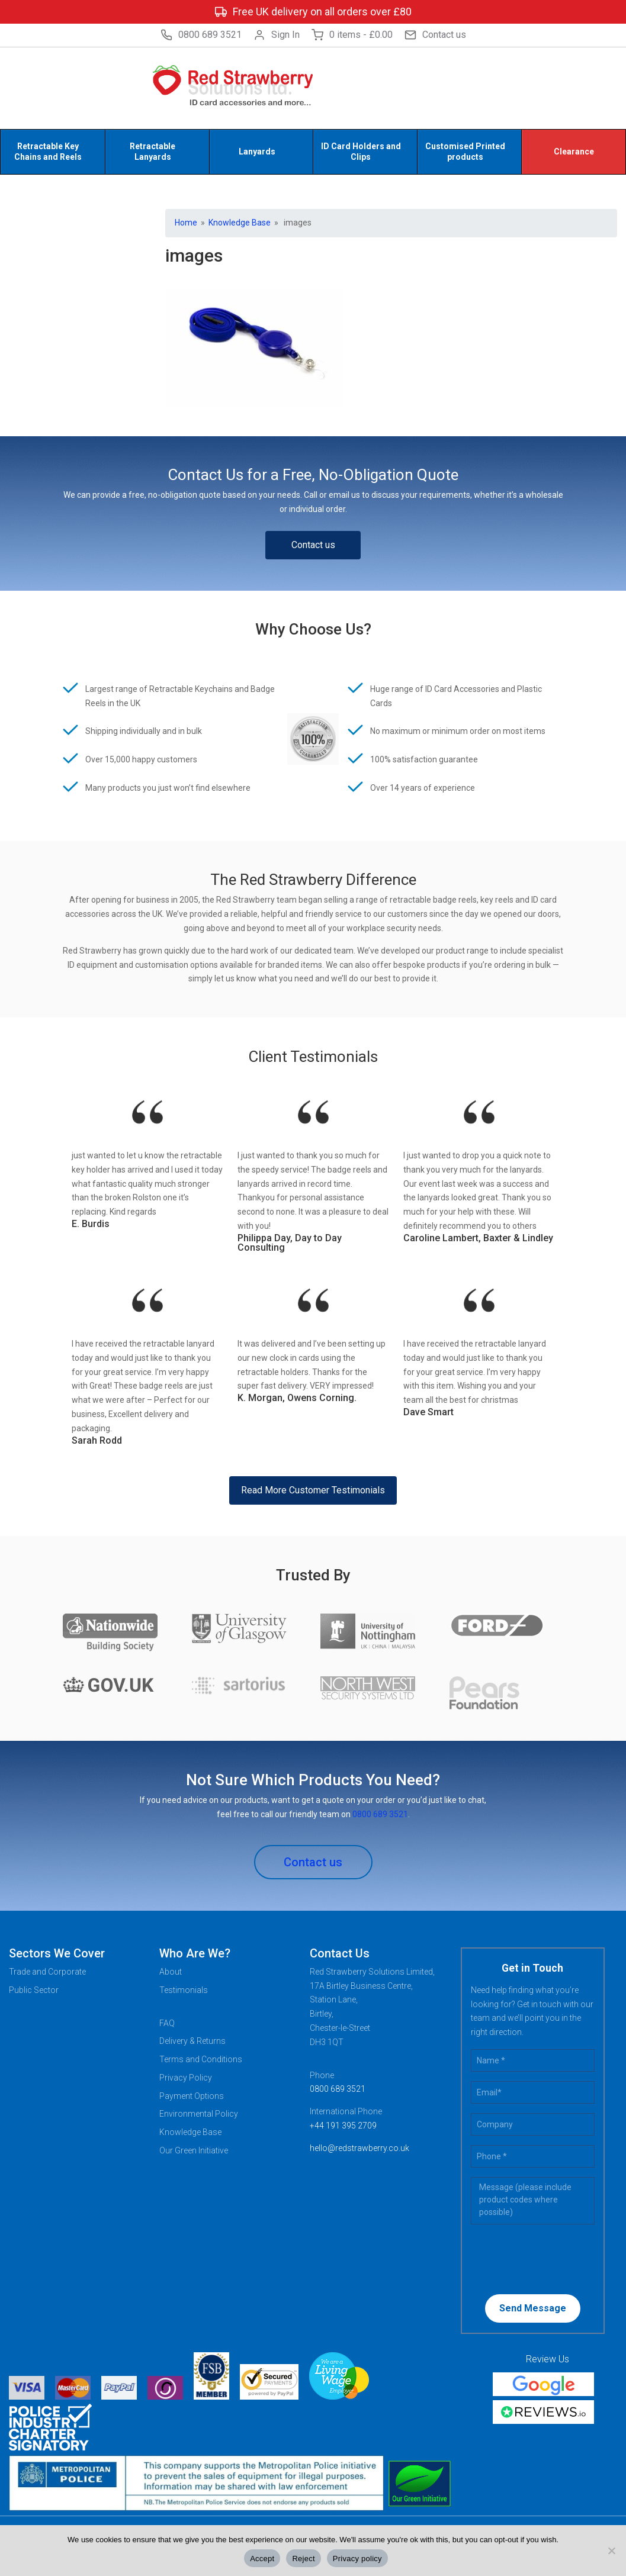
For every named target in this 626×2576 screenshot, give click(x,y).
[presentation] (547, 2258)
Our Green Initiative (193, 2150)
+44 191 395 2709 (343, 2125)
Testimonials (183, 1990)
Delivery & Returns (192, 2041)
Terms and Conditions (200, 2059)
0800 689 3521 (201, 35)
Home (186, 222)
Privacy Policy (185, 2077)
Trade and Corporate (47, 1971)
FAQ (167, 2023)
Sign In (276, 35)
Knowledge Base (239, 222)
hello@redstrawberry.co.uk (359, 2148)
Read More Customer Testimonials (313, 1490)
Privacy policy (357, 2558)
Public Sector (34, 1990)
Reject (303, 2558)
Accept (262, 2558)
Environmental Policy (198, 2113)
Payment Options (191, 2096)
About (170, 1971)
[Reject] (611, 2550)
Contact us (435, 35)
